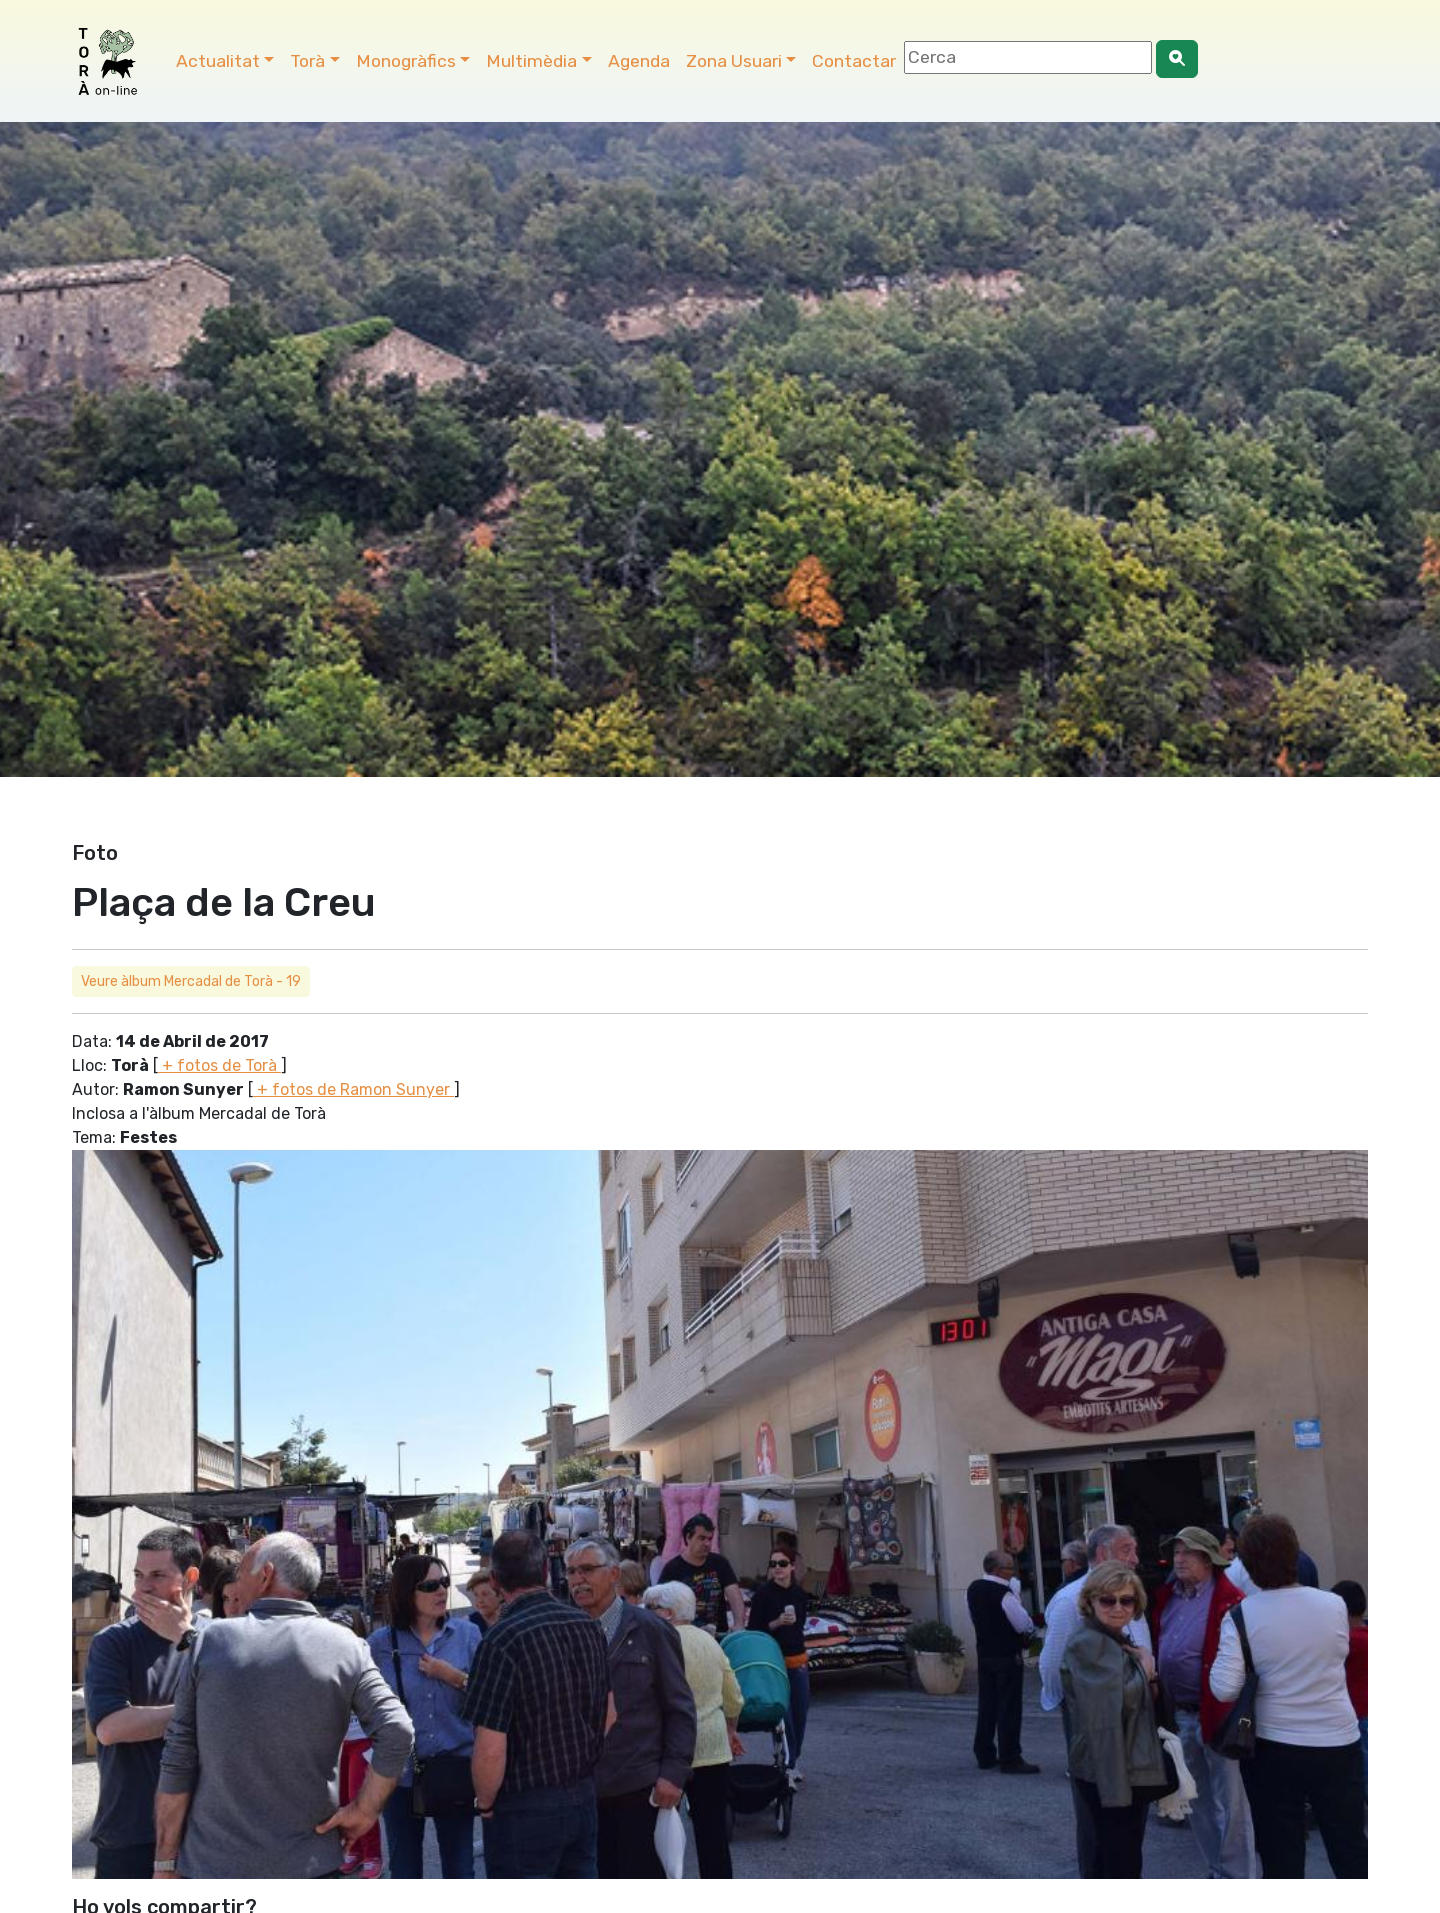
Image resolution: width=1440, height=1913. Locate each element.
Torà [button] (307, 61)
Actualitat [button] (218, 61)
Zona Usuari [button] (734, 61)
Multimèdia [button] (531, 61)
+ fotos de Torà (219, 1065)
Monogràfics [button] (406, 61)
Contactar (854, 61)
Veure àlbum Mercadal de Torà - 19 (191, 981)
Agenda (639, 61)
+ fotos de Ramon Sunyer (353, 1089)
